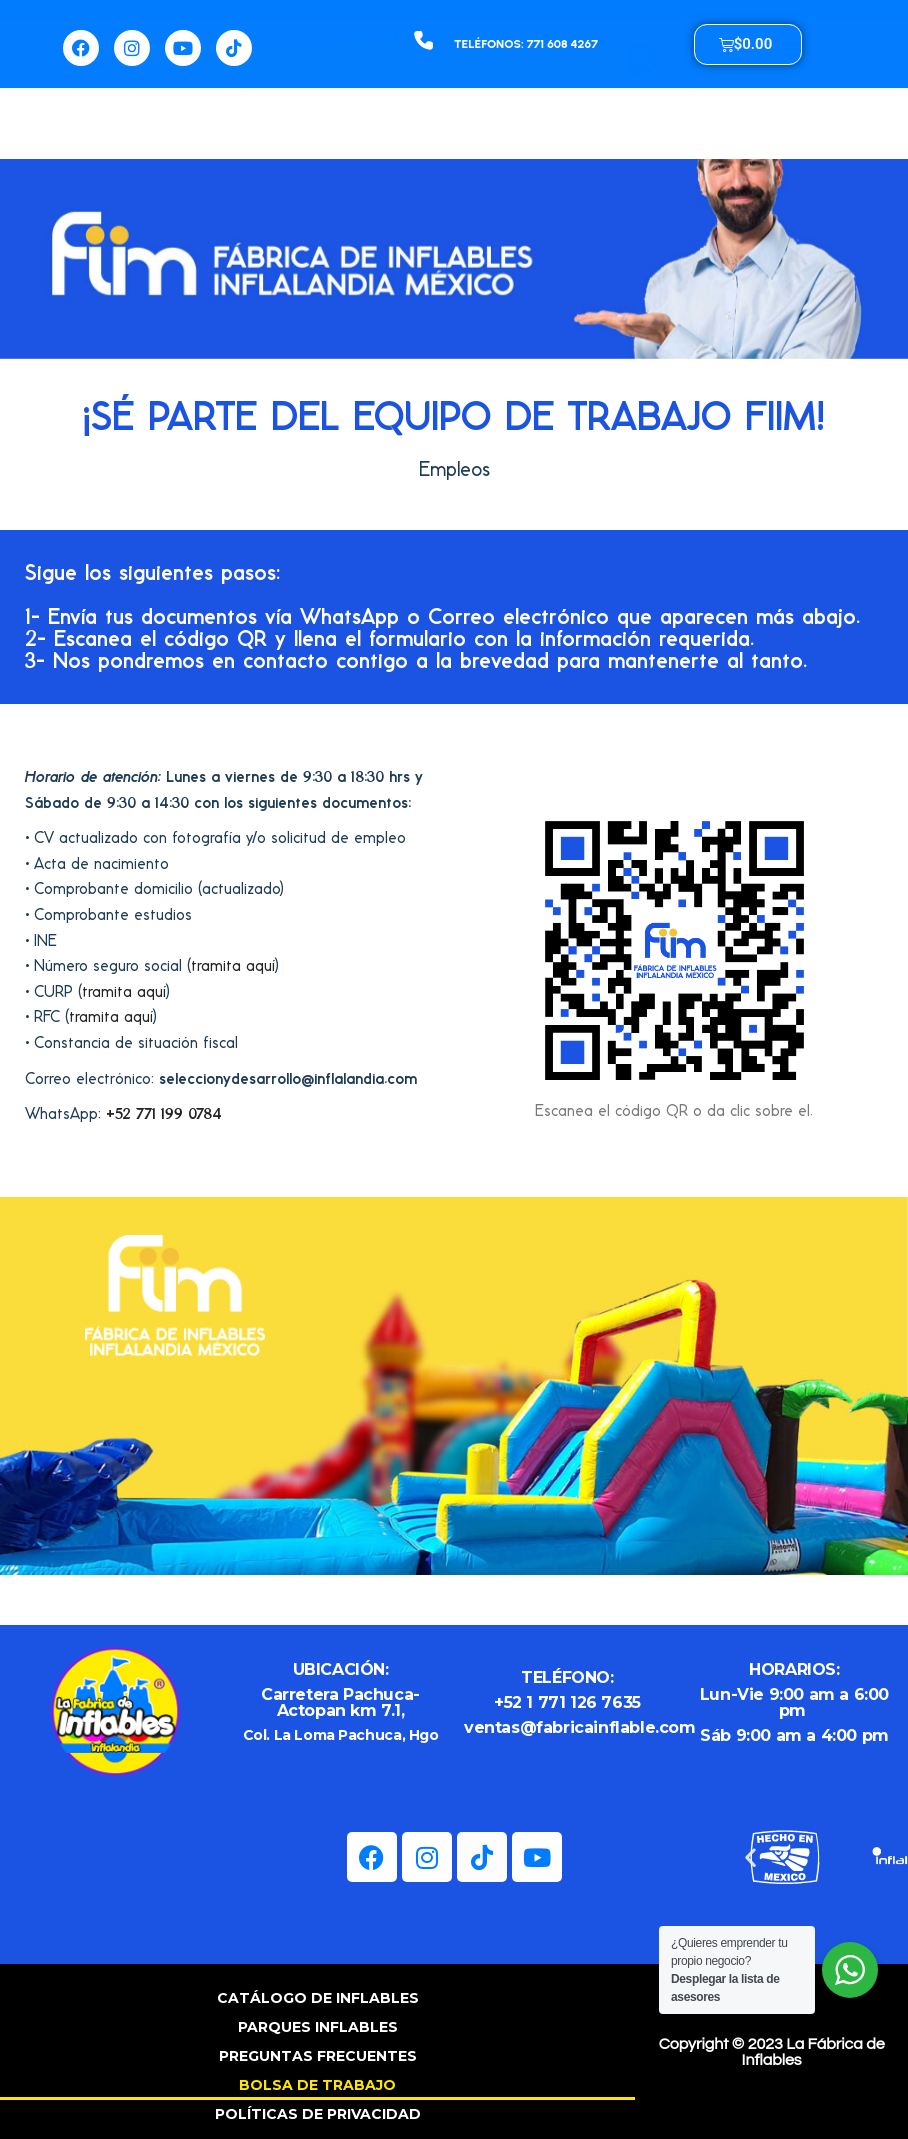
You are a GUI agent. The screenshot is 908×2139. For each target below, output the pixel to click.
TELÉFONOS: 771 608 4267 (526, 44)
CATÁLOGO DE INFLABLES (318, 1998)
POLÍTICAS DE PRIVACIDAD (318, 2114)
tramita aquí (233, 965)
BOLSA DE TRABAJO (317, 2085)
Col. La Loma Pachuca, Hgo (341, 1735)
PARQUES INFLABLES (318, 2027)
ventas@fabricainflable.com (580, 1727)
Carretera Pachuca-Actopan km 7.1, (340, 1702)
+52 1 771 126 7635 (567, 1702)
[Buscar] (643, 123)
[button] (789, 112)
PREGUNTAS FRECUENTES (318, 2056)
